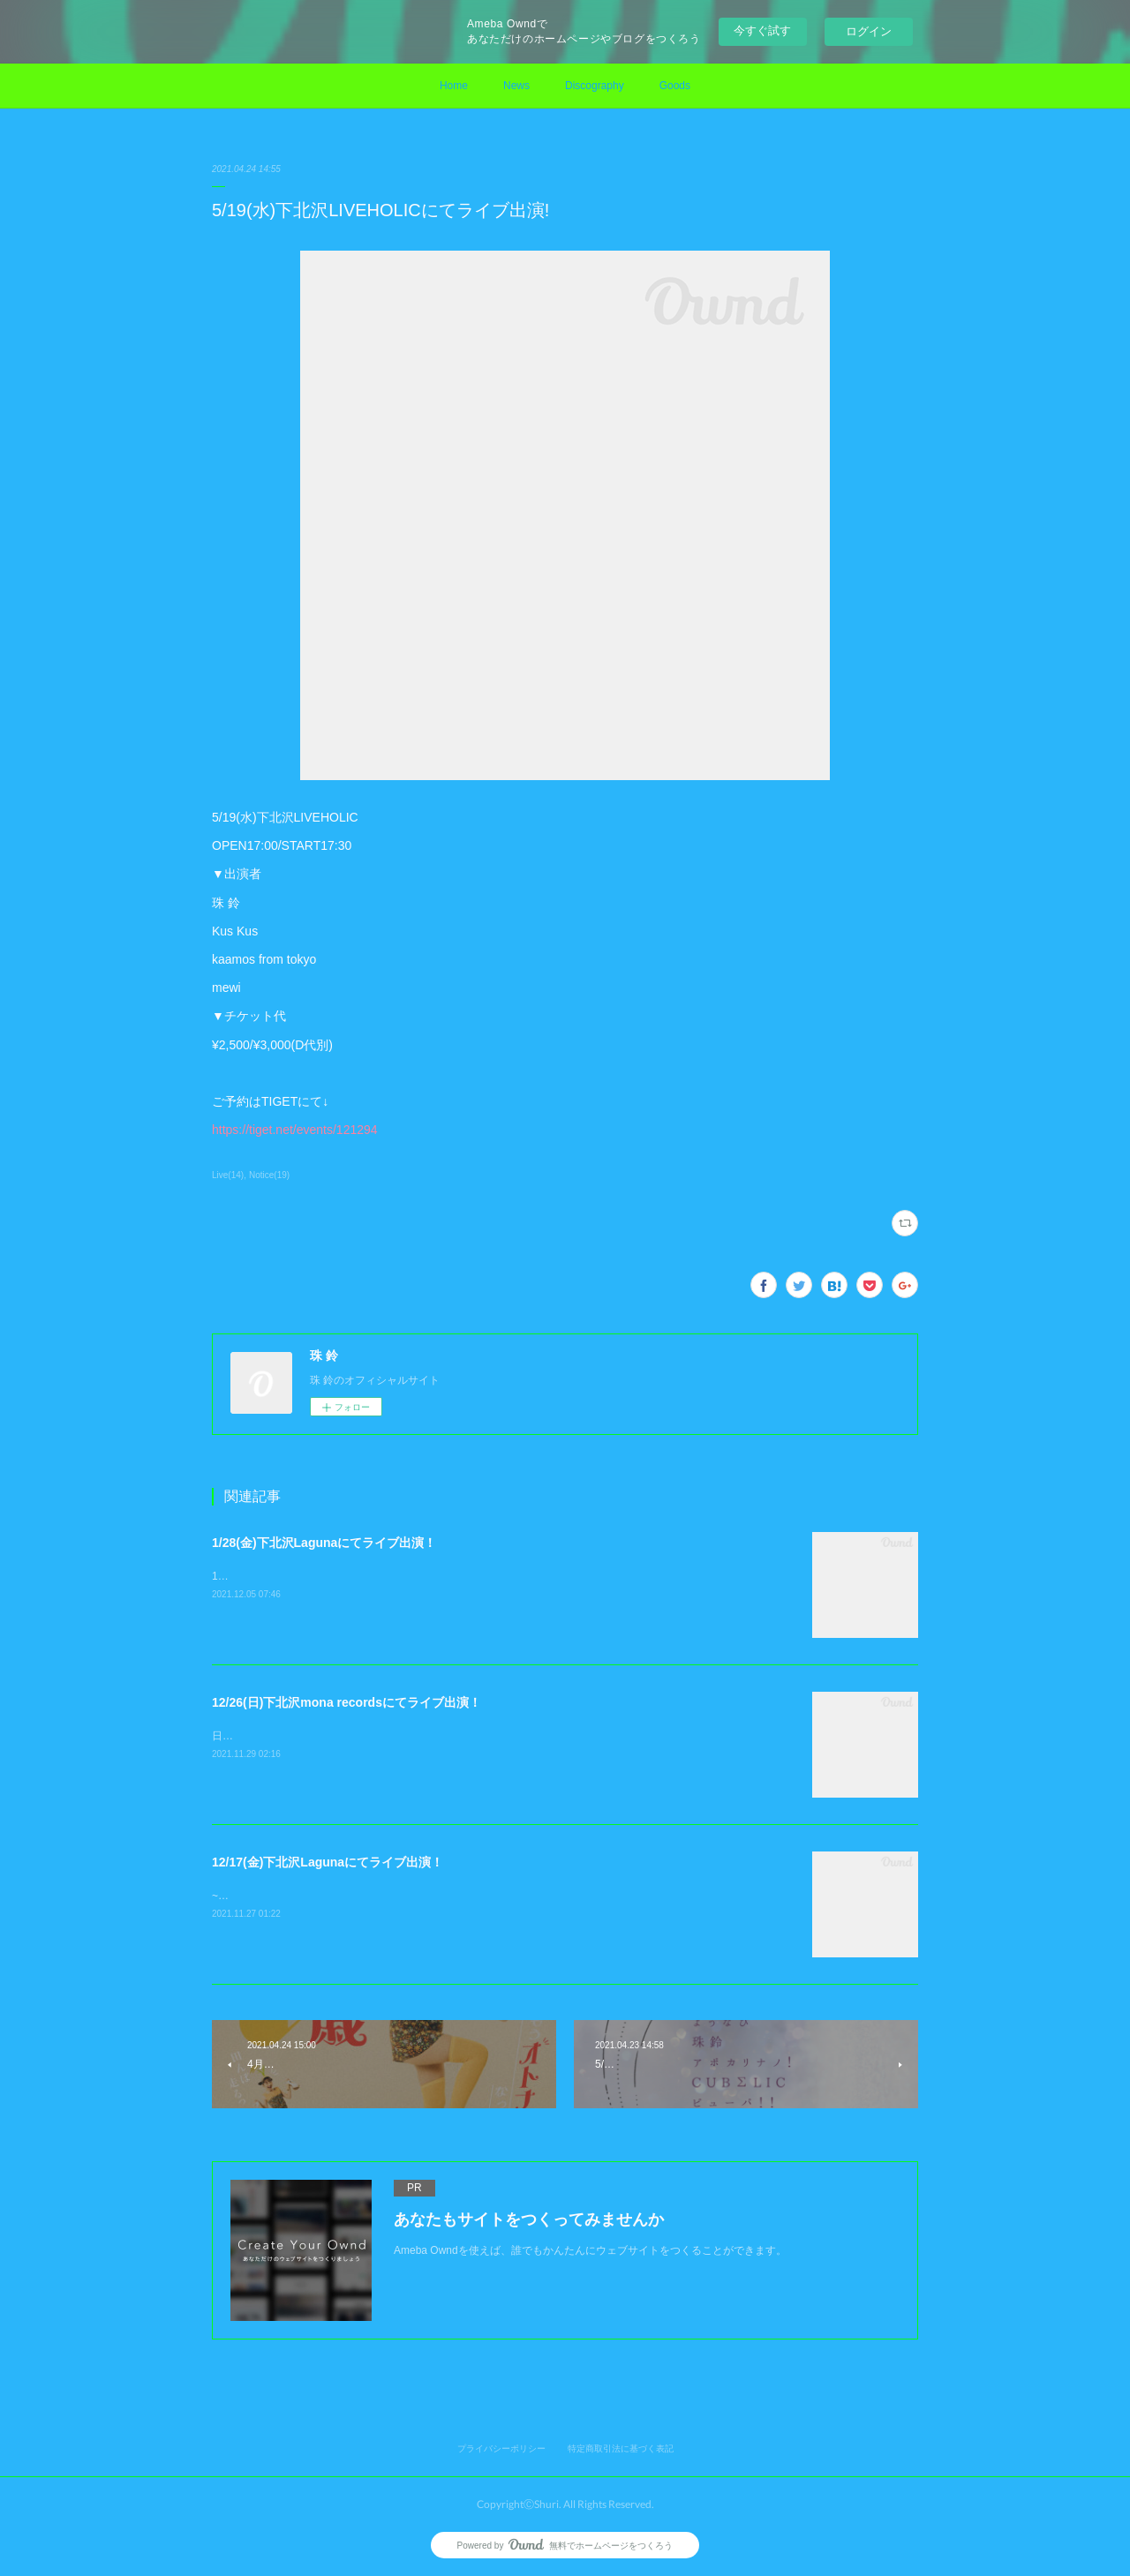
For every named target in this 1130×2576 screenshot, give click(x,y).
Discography (594, 85)
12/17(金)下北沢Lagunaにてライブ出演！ (327, 1862)
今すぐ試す (762, 30)
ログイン (869, 31)
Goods (674, 85)
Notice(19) (269, 1175)
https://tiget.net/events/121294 (295, 1130)
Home (454, 85)
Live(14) (228, 1175)
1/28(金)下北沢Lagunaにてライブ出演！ (324, 1543)
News (516, 85)
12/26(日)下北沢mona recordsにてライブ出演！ (346, 1702)
